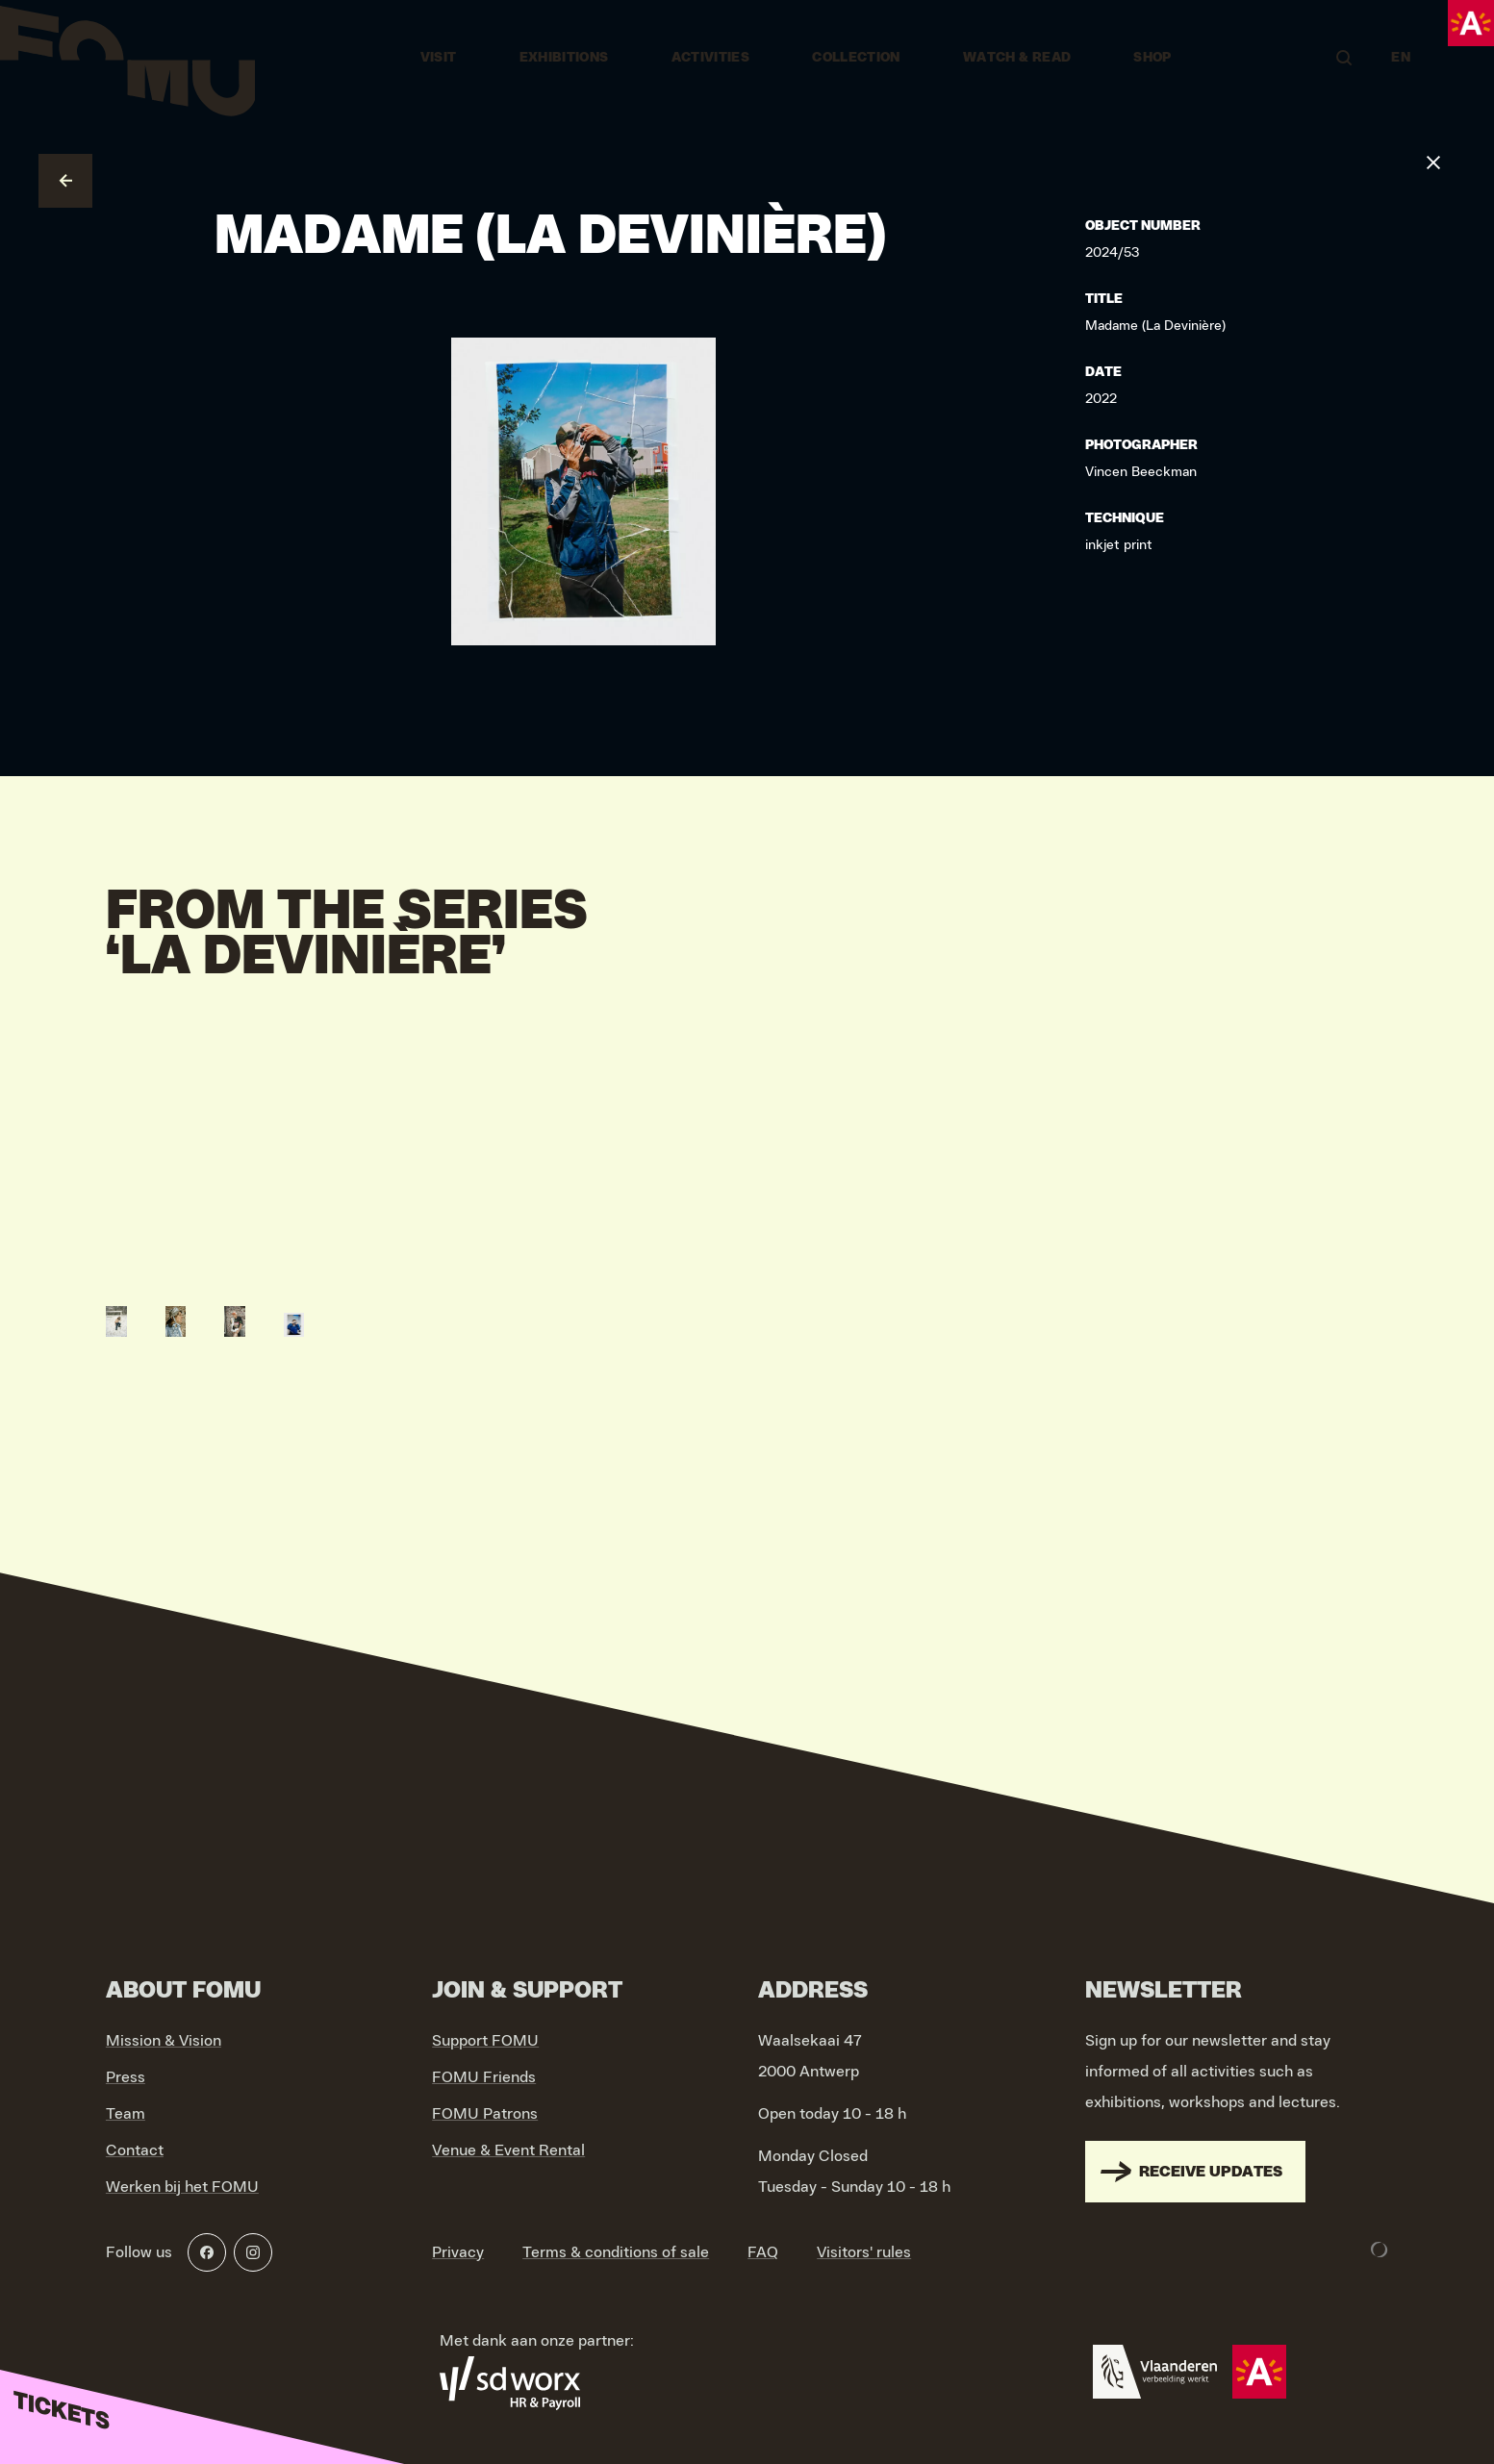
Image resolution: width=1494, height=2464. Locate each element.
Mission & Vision (163, 2041)
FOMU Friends (484, 2077)
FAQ (762, 2252)
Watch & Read (1017, 57)
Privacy (458, 2252)
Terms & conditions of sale (615, 2252)
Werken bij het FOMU (182, 2187)
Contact (135, 2150)
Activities (710, 57)
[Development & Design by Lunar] (1379, 2249)
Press (125, 2077)
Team (125, 2114)
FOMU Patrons (485, 2114)
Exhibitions (564, 57)
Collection (856, 57)
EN (1400, 57)
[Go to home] (127, 58)
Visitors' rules (864, 2252)
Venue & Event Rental (508, 2150)
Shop (1152, 57)
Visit (438, 57)
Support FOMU (485, 2041)
